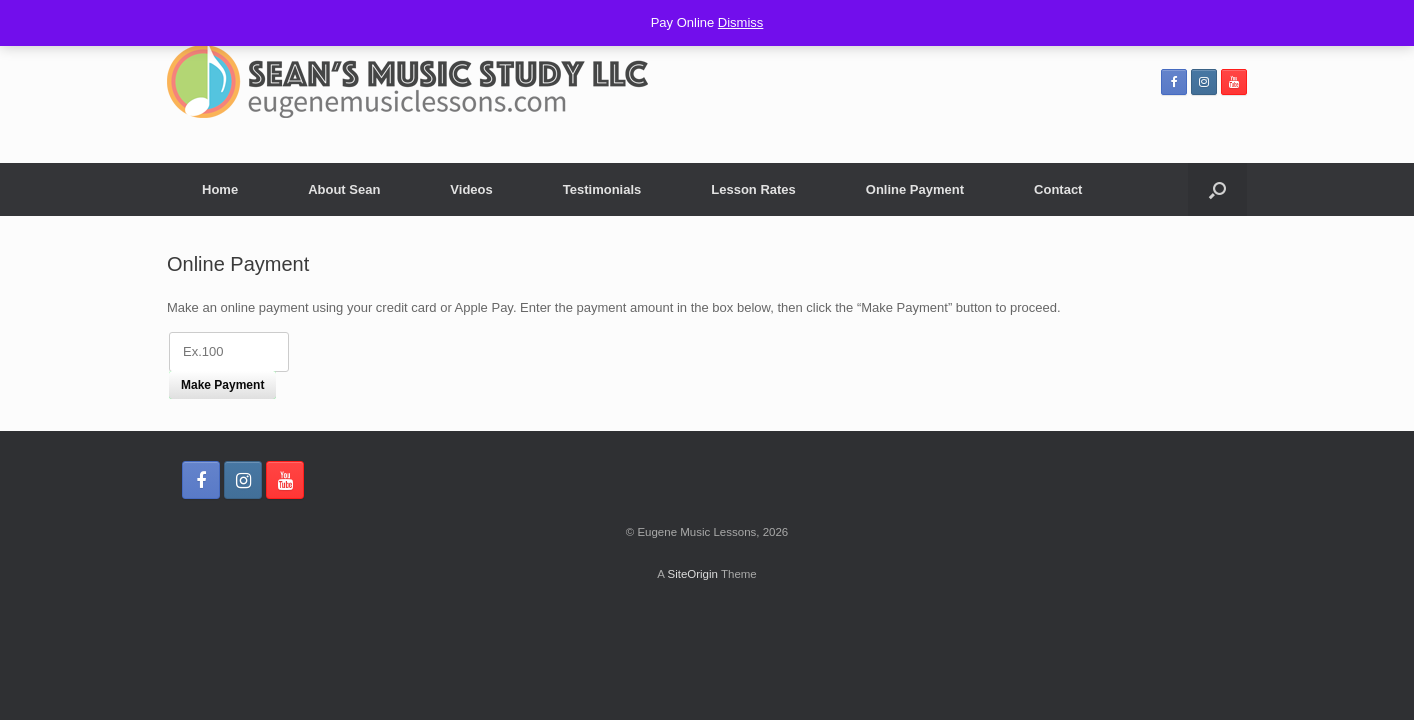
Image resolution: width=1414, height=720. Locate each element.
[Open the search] (1217, 189)
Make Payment (222, 385)
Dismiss (741, 22)
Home (220, 189)
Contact (1058, 189)
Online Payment (915, 189)
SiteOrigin (692, 574)
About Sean (344, 189)
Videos (471, 189)
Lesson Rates (753, 189)
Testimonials (602, 189)
